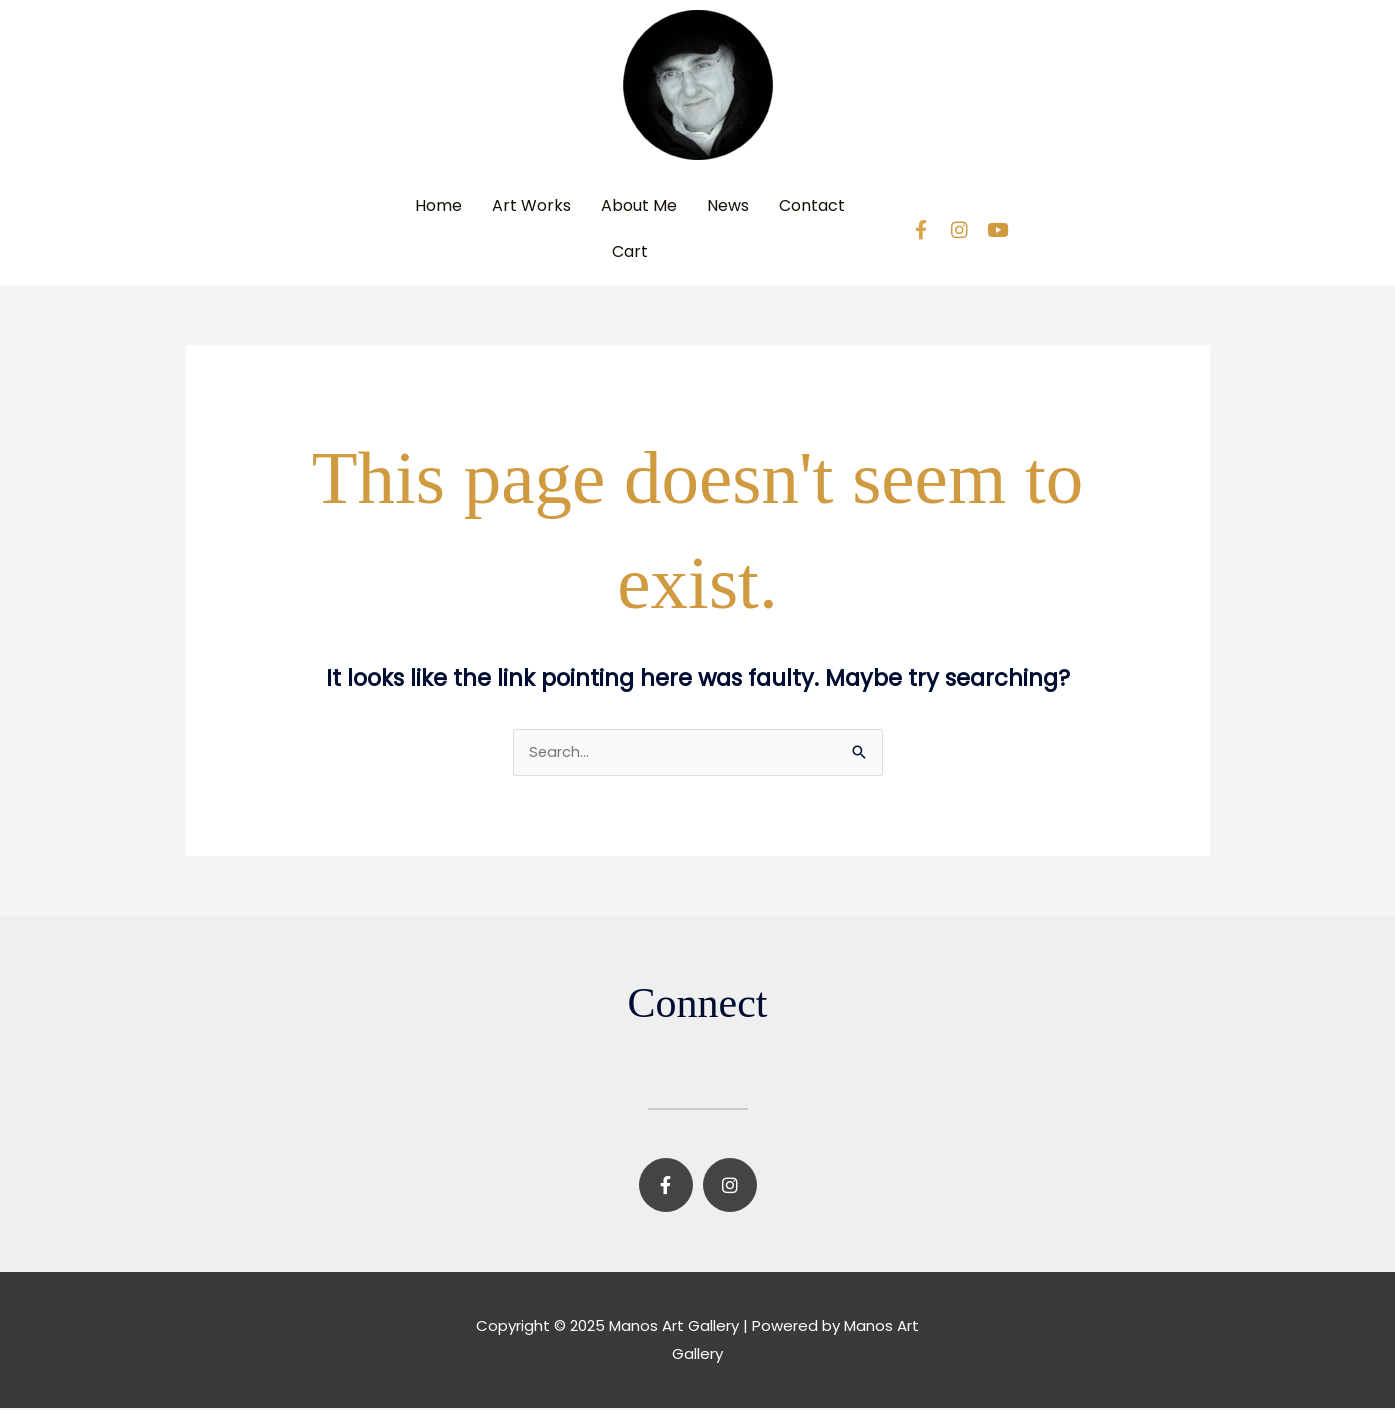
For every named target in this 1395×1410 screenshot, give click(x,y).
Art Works (531, 205)
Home (438, 205)
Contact (812, 205)
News (728, 205)
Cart (630, 251)
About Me (639, 205)
